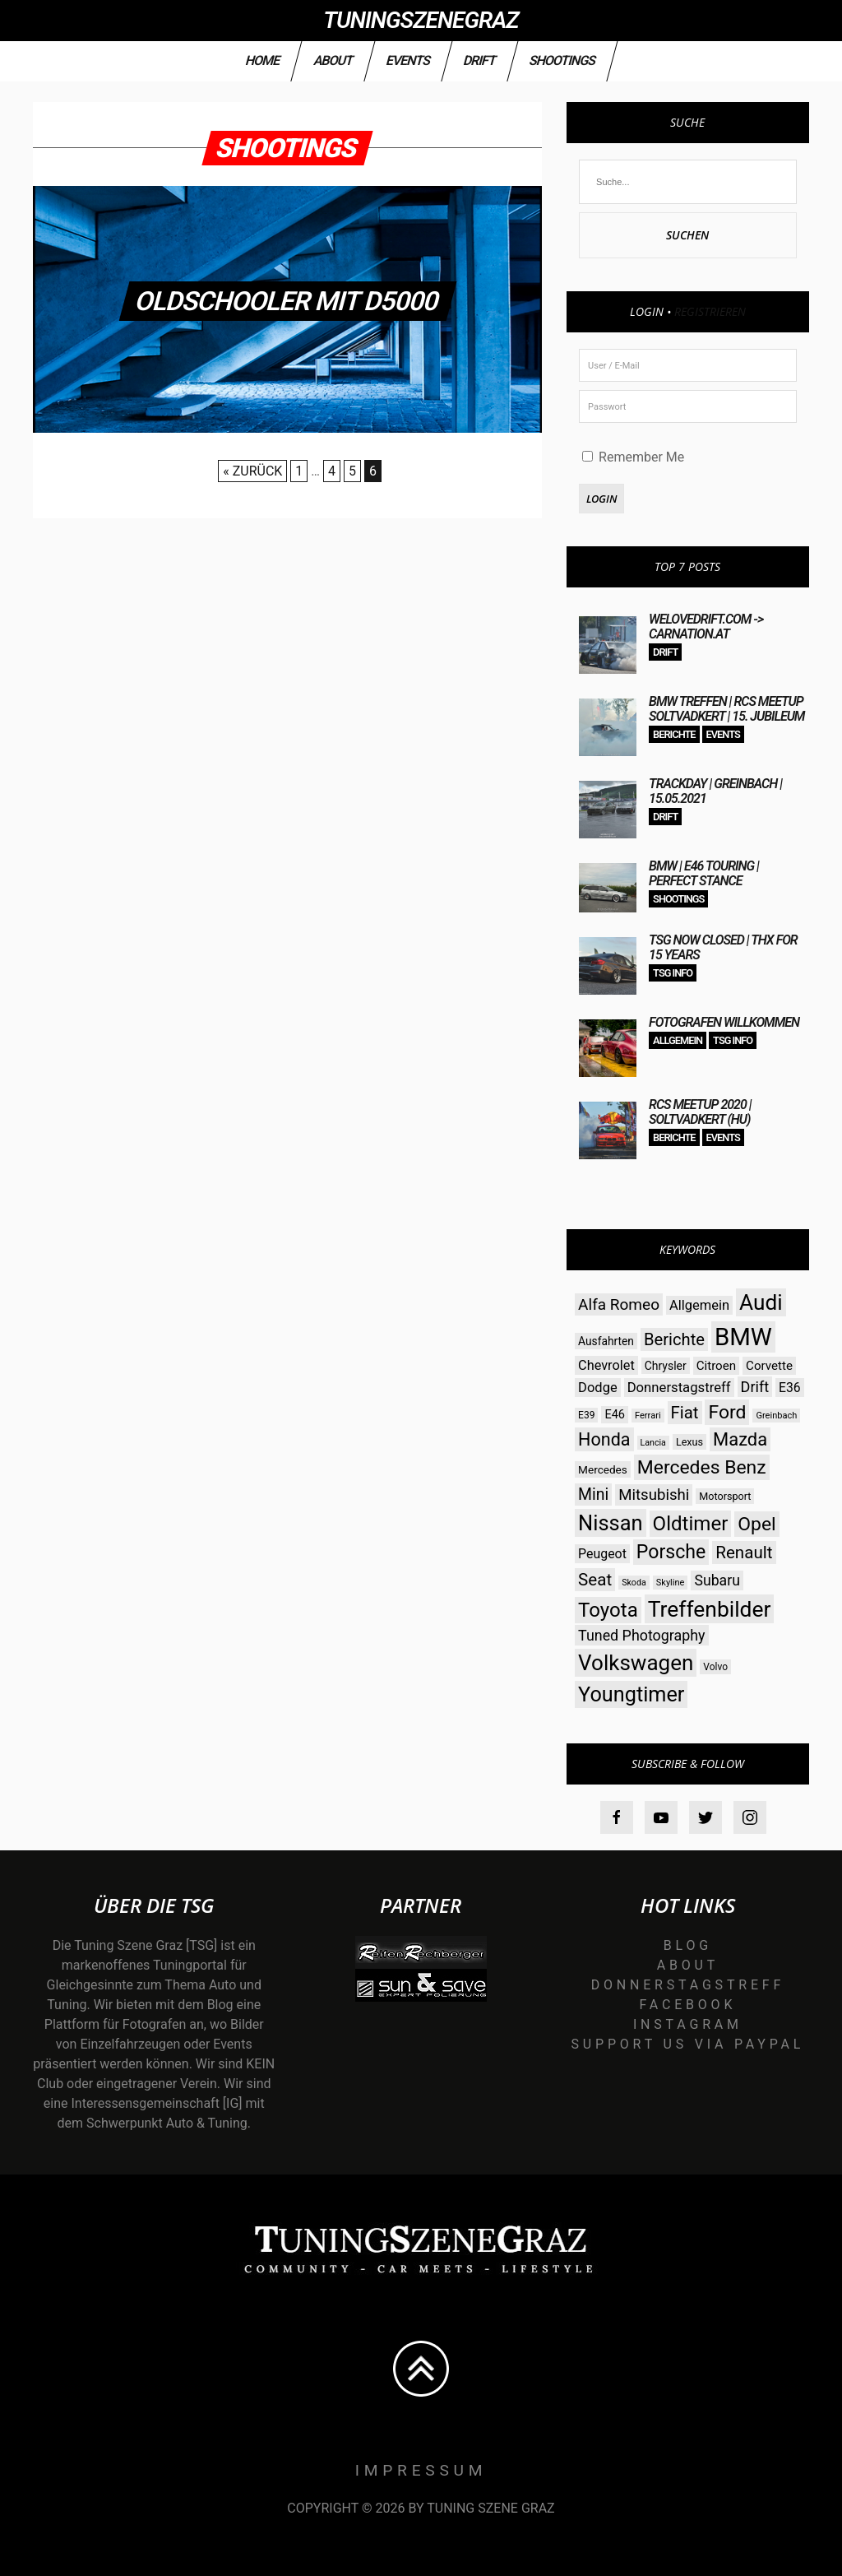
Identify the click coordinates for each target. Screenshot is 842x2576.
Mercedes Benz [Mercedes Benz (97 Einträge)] (701, 1467)
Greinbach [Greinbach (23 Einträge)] (776, 1415)
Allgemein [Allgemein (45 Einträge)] (699, 1305)
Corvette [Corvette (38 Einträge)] (769, 1365)
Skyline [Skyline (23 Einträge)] (670, 1582)
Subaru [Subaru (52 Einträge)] (716, 1580)
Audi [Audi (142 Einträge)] (761, 1302)
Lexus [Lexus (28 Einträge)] (689, 1442)
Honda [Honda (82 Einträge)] (604, 1439)
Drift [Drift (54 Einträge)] (755, 1386)
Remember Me (633, 457)
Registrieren (710, 311)
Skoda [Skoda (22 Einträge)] (634, 1582)
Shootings (562, 60)
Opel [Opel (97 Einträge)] (756, 1524)
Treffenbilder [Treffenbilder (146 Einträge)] (709, 1609)
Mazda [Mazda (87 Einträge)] (740, 1439)
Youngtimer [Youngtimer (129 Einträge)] (631, 1694)
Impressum (421, 2470)
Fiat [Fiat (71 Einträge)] (685, 1413)
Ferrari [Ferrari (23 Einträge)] (648, 1415)
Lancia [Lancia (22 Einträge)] (653, 1442)
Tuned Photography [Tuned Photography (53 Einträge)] (641, 1635)
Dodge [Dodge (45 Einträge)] (598, 1387)
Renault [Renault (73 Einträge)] (743, 1552)
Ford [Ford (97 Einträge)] (727, 1412)
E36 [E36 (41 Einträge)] (790, 1387)
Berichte (674, 734)
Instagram (688, 2024)
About (333, 60)
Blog (688, 1945)
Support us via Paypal (688, 2044)
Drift (479, 60)
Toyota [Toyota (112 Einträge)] (608, 1610)
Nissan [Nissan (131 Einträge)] (610, 1523)
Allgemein (677, 1040)
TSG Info (672, 973)
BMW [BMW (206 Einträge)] (743, 1337)
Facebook (687, 2004)
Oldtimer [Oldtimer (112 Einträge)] (691, 1523)
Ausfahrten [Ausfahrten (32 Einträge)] (606, 1341)
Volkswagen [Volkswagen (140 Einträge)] (635, 1662)
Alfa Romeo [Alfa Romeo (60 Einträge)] (618, 1304)
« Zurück (252, 471)
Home (263, 60)
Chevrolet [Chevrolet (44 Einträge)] (606, 1365)
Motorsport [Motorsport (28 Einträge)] (725, 1496)
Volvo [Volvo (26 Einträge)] (715, 1667)
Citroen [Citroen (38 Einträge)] (716, 1365)
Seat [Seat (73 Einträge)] (595, 1580)
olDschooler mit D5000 (287, 301)
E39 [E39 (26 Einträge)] (586, 1415)
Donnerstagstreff (687, 1985)
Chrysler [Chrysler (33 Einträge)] (666, 1365)
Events (408, 60)
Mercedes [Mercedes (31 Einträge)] (602, 1469)
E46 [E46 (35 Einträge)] (614, 1415)
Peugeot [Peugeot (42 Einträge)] (602, 1554)
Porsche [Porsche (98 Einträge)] (671, 1552)
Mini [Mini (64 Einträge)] (593, 1494)
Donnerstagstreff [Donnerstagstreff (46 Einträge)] (679, 1387)
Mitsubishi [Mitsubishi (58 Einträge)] (653, 1495)
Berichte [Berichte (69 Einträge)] (674, 1339)
